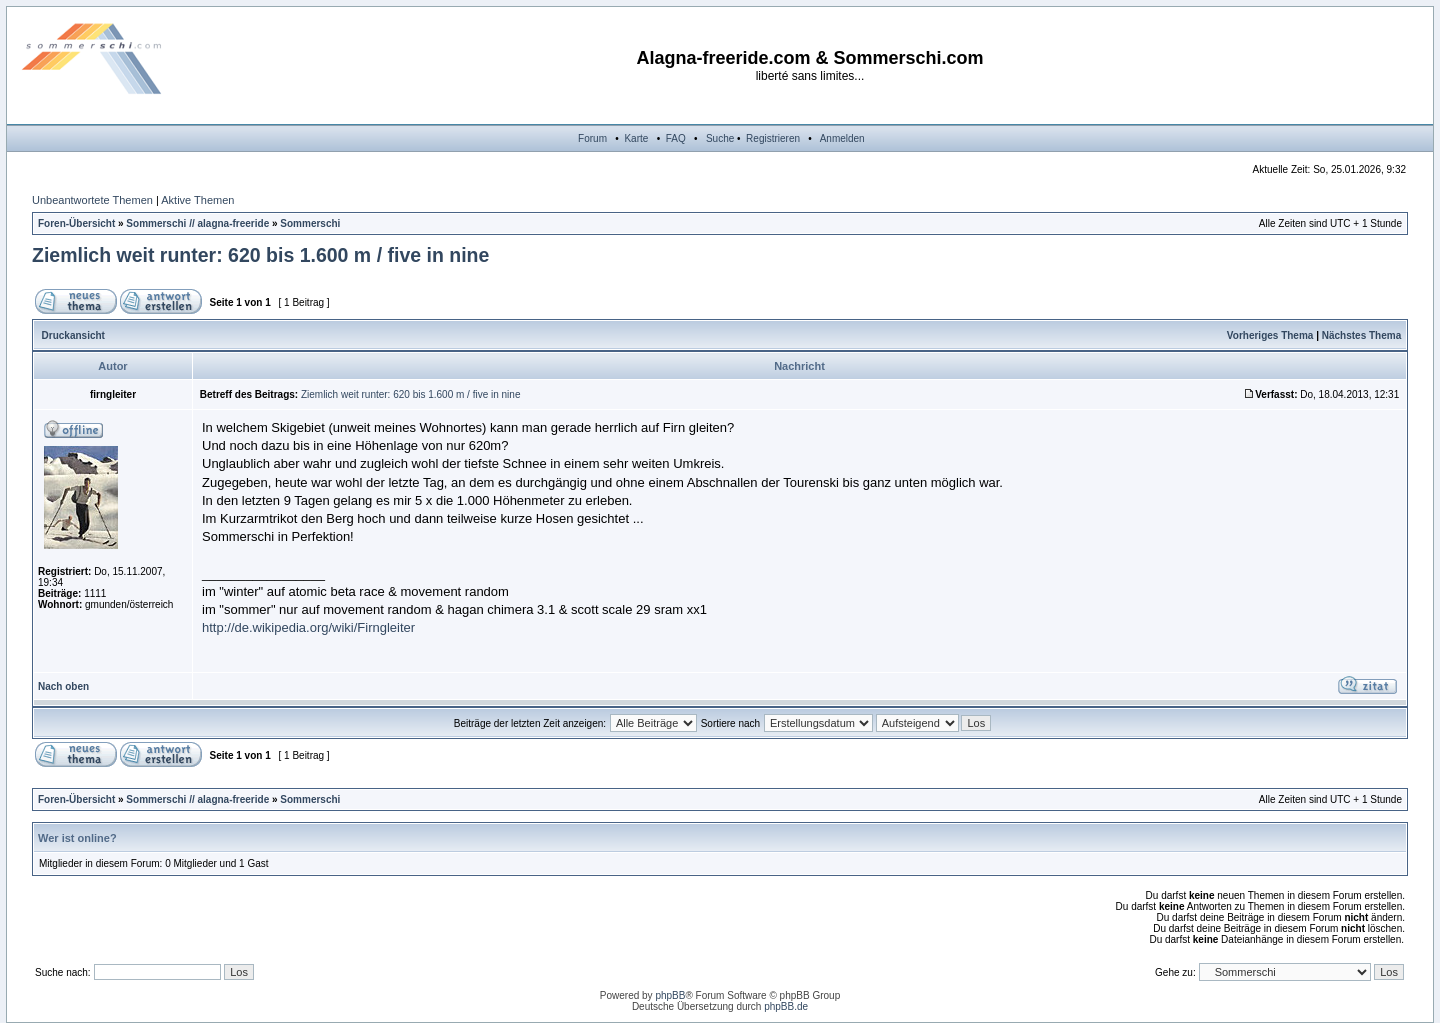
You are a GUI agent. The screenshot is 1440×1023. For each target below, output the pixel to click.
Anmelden (842, 138)
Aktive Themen (197, 200)
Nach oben (63, 686)
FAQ (676, 138)
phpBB (670, 995)
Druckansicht (73, 335)
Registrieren (773, 138)
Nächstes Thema (1361, 335)
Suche (720, 138)
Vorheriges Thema (1270, 335)
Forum (592, 138)
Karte (636, 138)
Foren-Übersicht (76, 223)
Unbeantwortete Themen (92, 200)
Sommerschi (310, 223)
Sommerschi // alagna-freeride (197, 223)
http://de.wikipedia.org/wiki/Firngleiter (308, 627)
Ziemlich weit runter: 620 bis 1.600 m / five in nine (260, 255)
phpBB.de (786, 1006)
